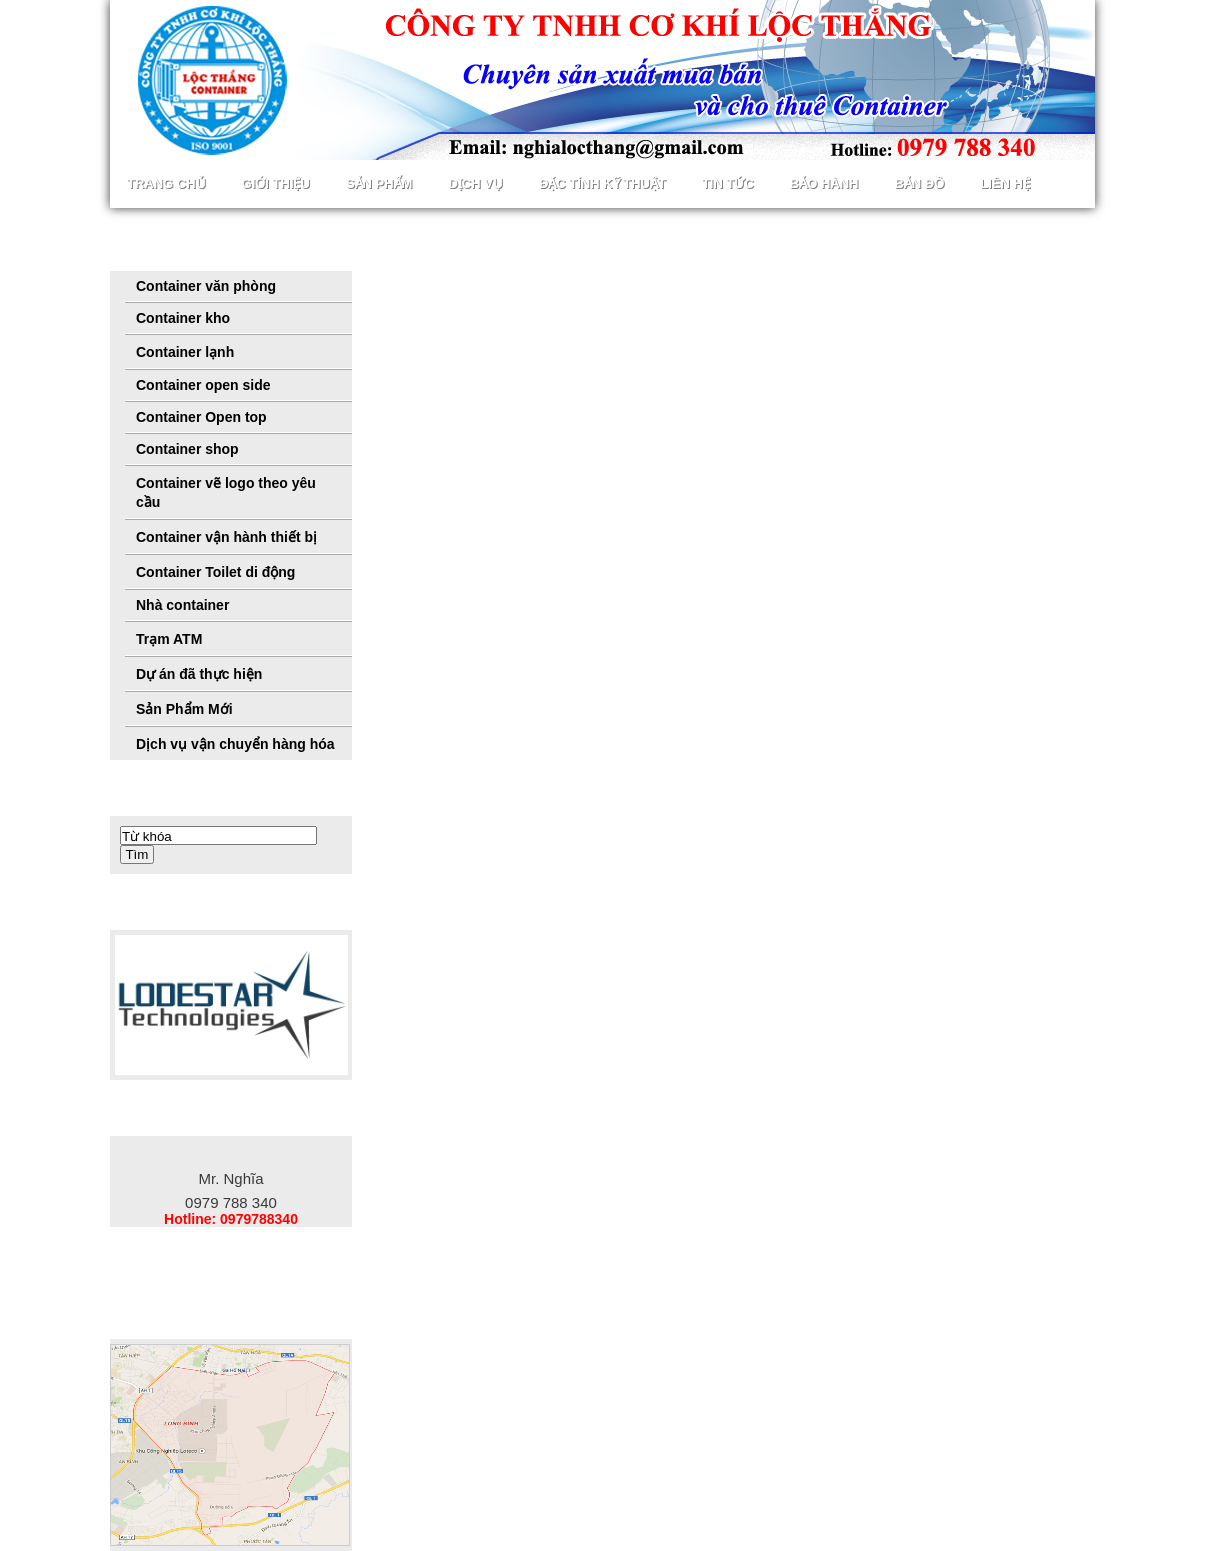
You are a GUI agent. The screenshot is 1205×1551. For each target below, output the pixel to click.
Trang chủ (166, 183)
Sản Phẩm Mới (184, 709)
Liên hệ (1005, 183)
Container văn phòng (206, 286)
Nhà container (182, 605)
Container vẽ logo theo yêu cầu (226, 492)
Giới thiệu (276, 183)
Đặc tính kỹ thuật (602, 183)
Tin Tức (728, 183)
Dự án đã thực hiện (199, 674)
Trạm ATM (169, 639)
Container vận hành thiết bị (226, 537)
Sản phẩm (379, 183)
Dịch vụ (475, 183)
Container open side (203, 385)
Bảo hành (824, 183)
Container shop (187, 449)
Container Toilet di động (215, 572)
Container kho (183, 318)
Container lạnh (185, 352)
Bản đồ (919, 183)
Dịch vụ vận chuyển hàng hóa (235, 744)
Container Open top (201, 417)
